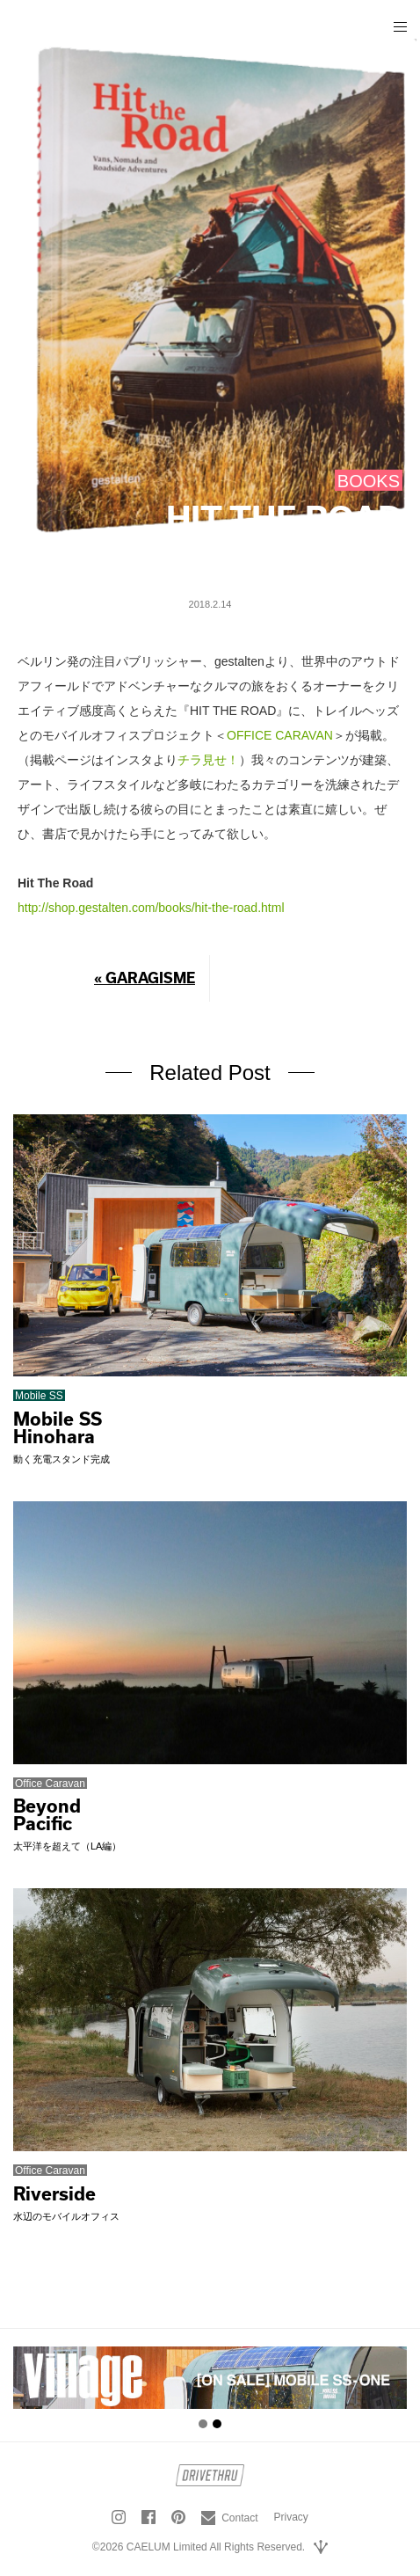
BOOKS (368, 481)
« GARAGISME (144, 977)
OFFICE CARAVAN (280, 735)
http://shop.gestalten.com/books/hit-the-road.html (151, 908)
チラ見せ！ (208, 760)
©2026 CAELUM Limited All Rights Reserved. (198, 2547)
